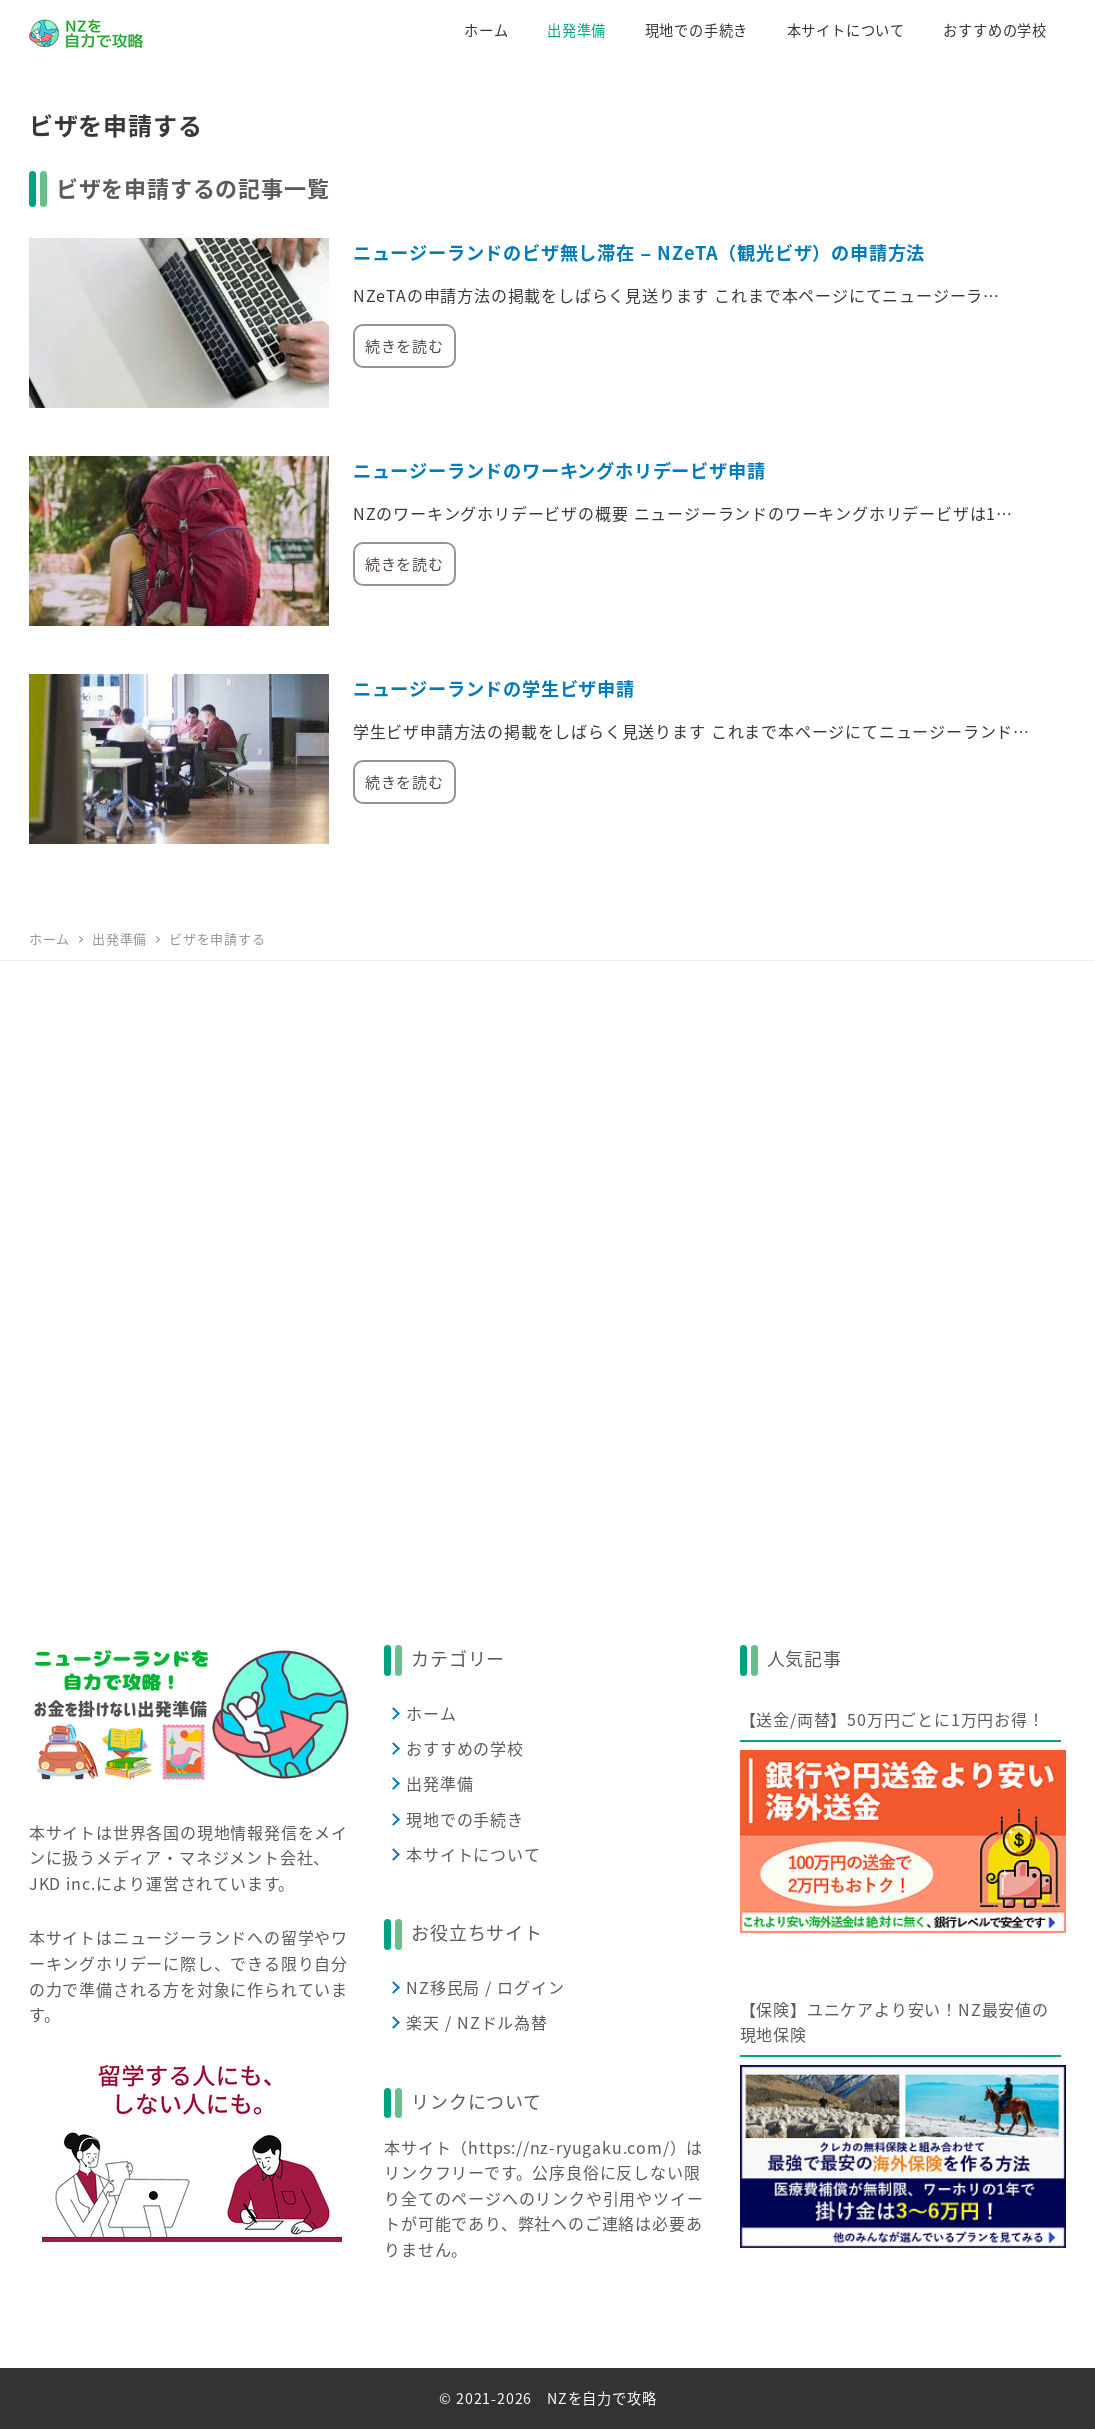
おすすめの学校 (465, 1748)
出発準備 (439, 1783)
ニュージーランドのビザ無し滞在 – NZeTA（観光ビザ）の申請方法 (639, 252)
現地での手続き (465, 1819)
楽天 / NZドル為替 (477, 2022)
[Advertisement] (547, 1275)
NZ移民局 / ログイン (485, 1987)
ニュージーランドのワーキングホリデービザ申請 (559, 470)
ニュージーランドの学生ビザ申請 (494, 688)
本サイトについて (473, 1854)
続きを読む (404, 345)
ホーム (431, 1713)
